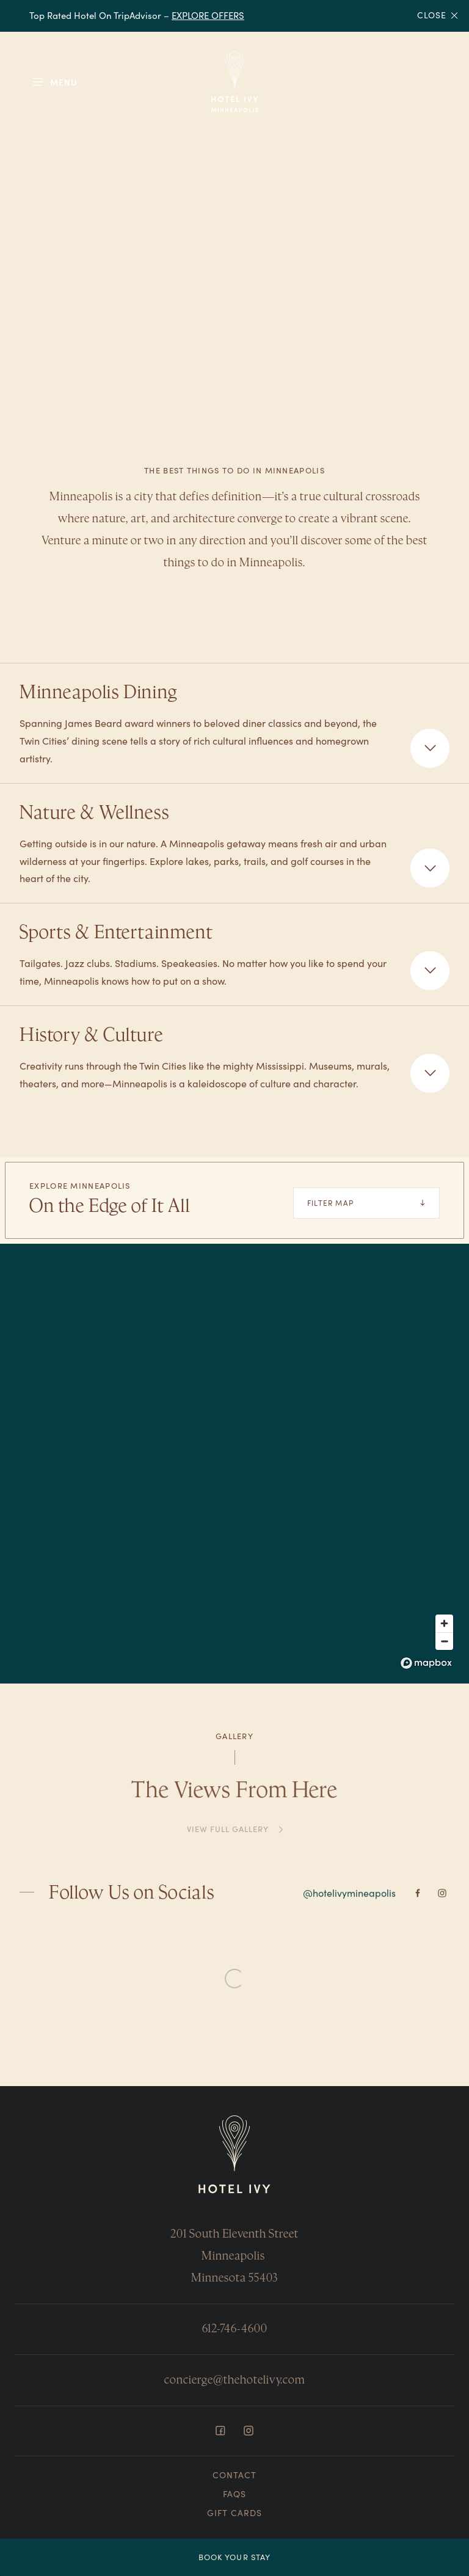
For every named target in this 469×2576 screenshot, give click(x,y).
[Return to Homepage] (234, 2154)
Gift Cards (234, 2513)
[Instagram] (442, 1897)
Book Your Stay (234, 2557)
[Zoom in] (444, 1623)
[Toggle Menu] (54, 81)
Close (438, 15)
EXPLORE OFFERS (208, 15)
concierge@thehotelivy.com (234, 2379)
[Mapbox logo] (426, 1663)
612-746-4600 (234, 2328)
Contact (234, 2475)
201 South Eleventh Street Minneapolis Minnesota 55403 (234, 2255)
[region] (234, 1463)
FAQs (234, 2494)
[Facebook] (417, 1897)
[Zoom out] (444, 1641)
